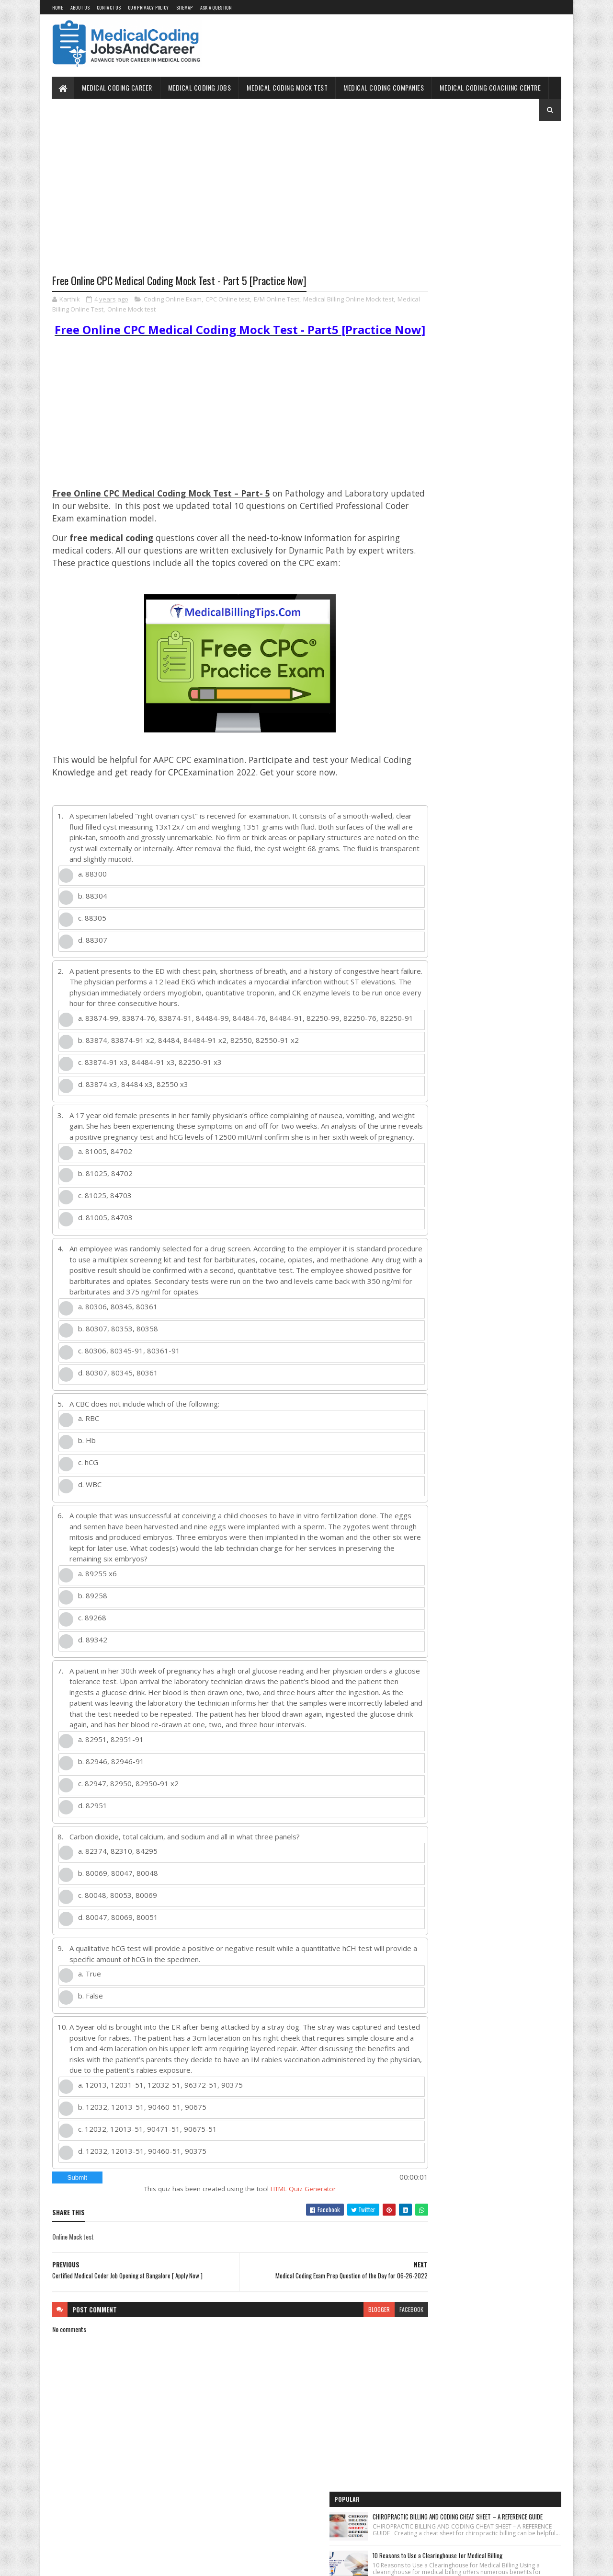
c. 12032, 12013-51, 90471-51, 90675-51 (147, 2187)
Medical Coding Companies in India (452, 610)
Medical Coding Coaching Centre (490, 87)
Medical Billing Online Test (104, 310)
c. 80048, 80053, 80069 (117, 1954)
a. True (89, 2032)
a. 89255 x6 (97, 1621)
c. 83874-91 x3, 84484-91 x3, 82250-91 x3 (150, 1099)
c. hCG (88, 1510)
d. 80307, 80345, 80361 (118, 1420)
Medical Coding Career (117, 87)
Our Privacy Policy (148, 7)
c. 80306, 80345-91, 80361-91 (129, 1398)
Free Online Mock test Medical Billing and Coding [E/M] (474, 334)
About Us (80, 7)
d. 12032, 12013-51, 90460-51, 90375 (142, 2209)
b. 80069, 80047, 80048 (118, 1932)
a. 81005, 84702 (105, 1199)
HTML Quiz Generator (285, 2247)
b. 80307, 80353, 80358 (118, 1376)
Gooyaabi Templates (177, 2563)
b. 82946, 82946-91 (111, 1820)
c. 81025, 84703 (105, 1243)
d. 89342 (92, 1687)
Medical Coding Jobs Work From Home (456, 467)
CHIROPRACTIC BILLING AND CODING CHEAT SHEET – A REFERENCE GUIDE (503, 163)
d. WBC (90, 1532)
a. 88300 (92, 903)
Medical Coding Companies (384, 87)
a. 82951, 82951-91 (111, 1797)
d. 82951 (92, 1864)
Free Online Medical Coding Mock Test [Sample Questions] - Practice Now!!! (483, 513)
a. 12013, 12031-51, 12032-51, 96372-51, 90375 (160, 2143)
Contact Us (109, 7)
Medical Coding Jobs (199, 87)
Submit (77, 2236)
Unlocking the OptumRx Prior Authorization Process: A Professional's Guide (503, 382)
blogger (342, 2368)
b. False (90, 2054)
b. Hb (87, 1488)
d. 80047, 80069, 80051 (118, 1976)
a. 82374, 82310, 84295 (118, 1910)
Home (57, 7)
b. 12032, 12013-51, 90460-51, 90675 (142, 2165)
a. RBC (88, 1466)
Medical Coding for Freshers (444, 558)
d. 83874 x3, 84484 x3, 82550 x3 (133, 1121)
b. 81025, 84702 (105, 1221)
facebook (374, 2368)
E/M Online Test (276, 300)
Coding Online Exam (173, 300)
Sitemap (184, 7)
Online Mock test (170, 310)
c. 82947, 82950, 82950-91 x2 (128, 1842)
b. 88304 (92, 925)
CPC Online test (227, 300)
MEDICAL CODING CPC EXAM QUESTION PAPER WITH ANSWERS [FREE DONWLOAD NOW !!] (505, 280)
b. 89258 (92, 1643)
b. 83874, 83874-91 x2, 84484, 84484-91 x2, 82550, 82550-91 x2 (188, 1077)
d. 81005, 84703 (105, 1265)
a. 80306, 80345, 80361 (118, 1354)
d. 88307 (92, 969)
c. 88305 (92, 947)
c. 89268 (92, 1665)
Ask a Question (216, 7)
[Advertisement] (221, 205)
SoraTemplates (97, 2563)
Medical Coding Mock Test (287, 87)
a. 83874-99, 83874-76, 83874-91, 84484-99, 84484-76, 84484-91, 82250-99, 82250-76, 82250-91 (228, 1053)
